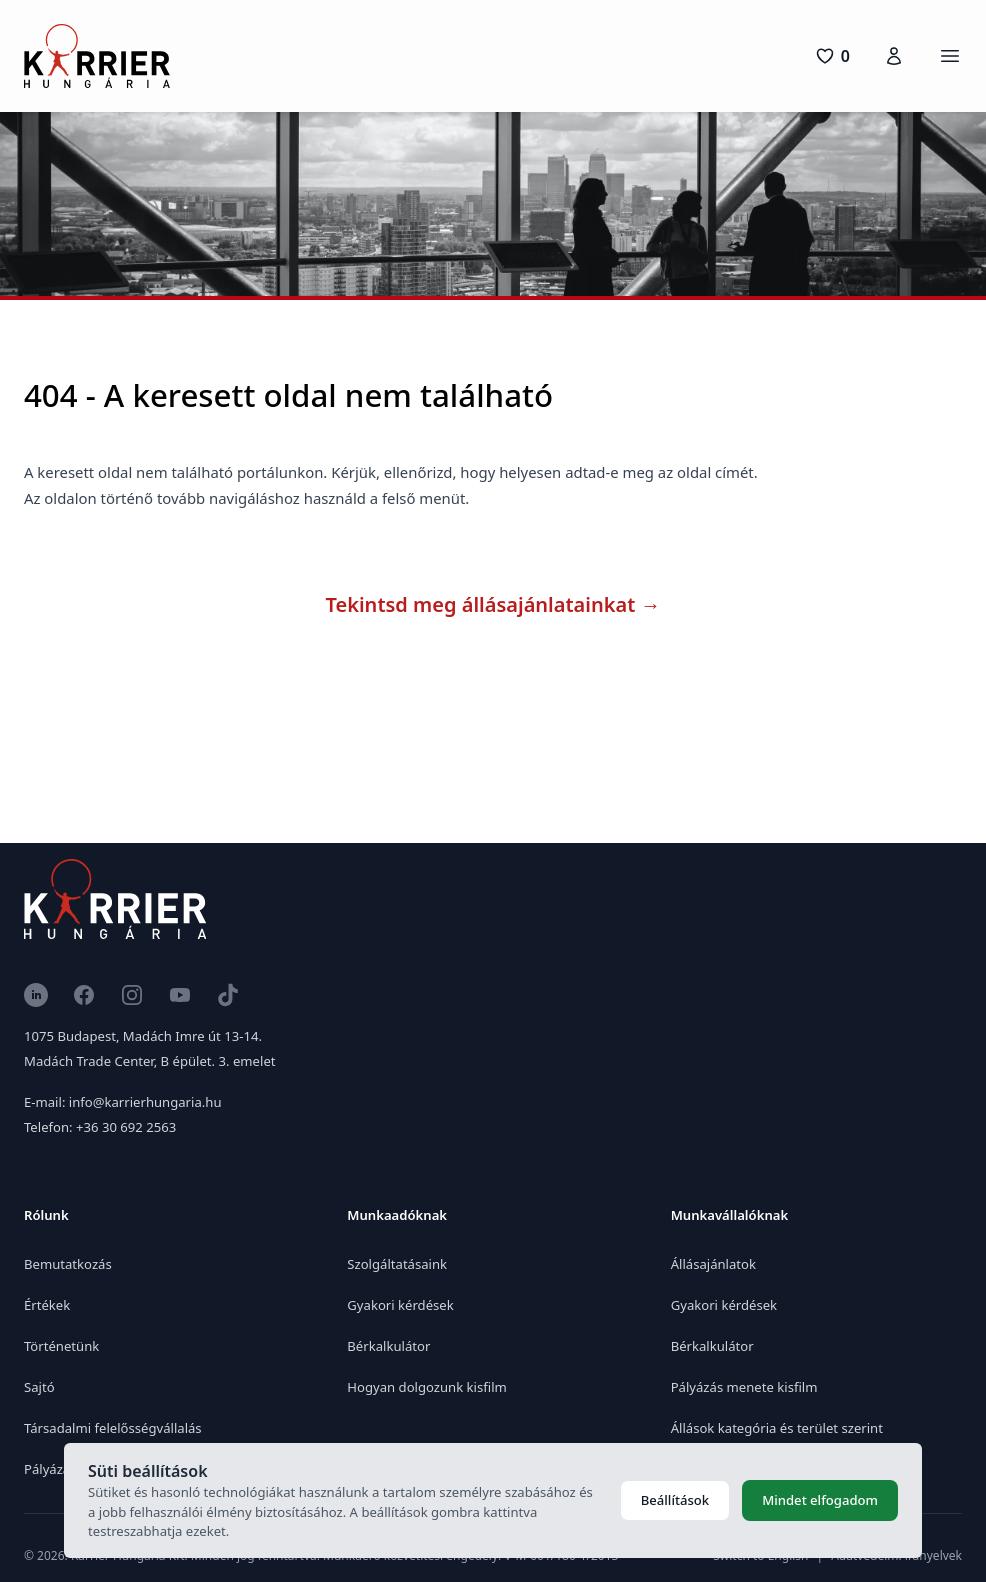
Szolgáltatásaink (397, 1264)
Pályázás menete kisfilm (744, 1387)
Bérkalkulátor (388, 1346)
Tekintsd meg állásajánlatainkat (493, 604)
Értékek (47, 1305)
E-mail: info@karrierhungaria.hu (122, 1102)
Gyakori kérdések (400, 1305)
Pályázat (49, 1469)
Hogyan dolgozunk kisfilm (426, 1387)
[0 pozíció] (832, 56)
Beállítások (675, 1500)
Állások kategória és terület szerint (777, 1428)
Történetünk (61, 1346)
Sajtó (39, 1387)
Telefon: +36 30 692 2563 (100, 1127)
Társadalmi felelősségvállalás (113, 1428)
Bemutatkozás (68, 1264)
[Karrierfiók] (894, 56)
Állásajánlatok (713, 1264)
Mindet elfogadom (820, 1500)
